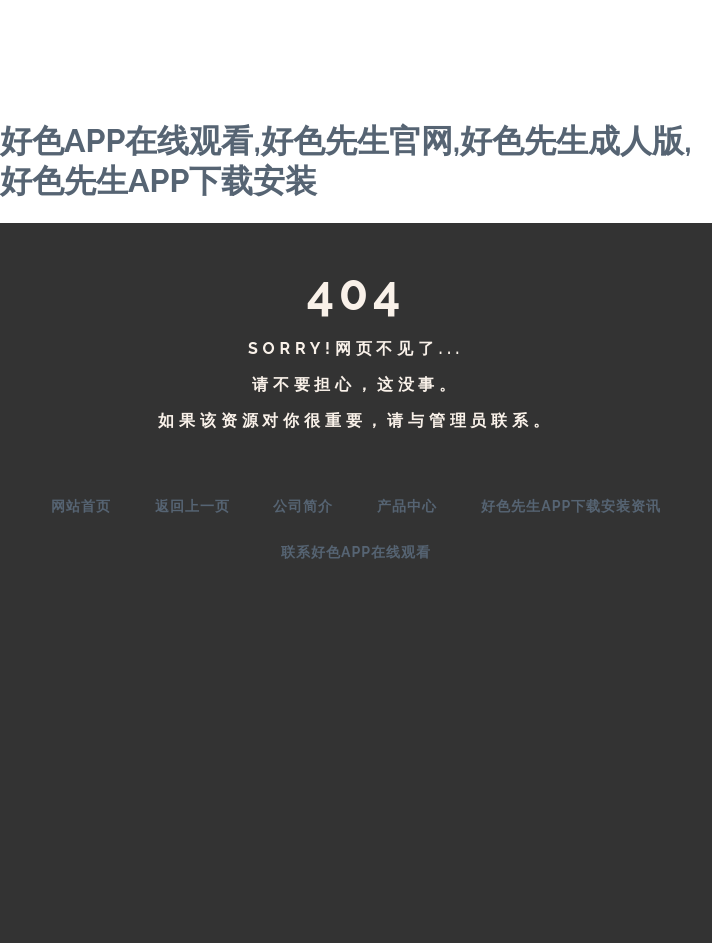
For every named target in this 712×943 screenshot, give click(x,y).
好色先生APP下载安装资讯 (571, 506)
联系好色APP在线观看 (356, 552)
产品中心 (407, 506)
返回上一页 (192, 506)
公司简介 (303, 506)
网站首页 (81, 506)
